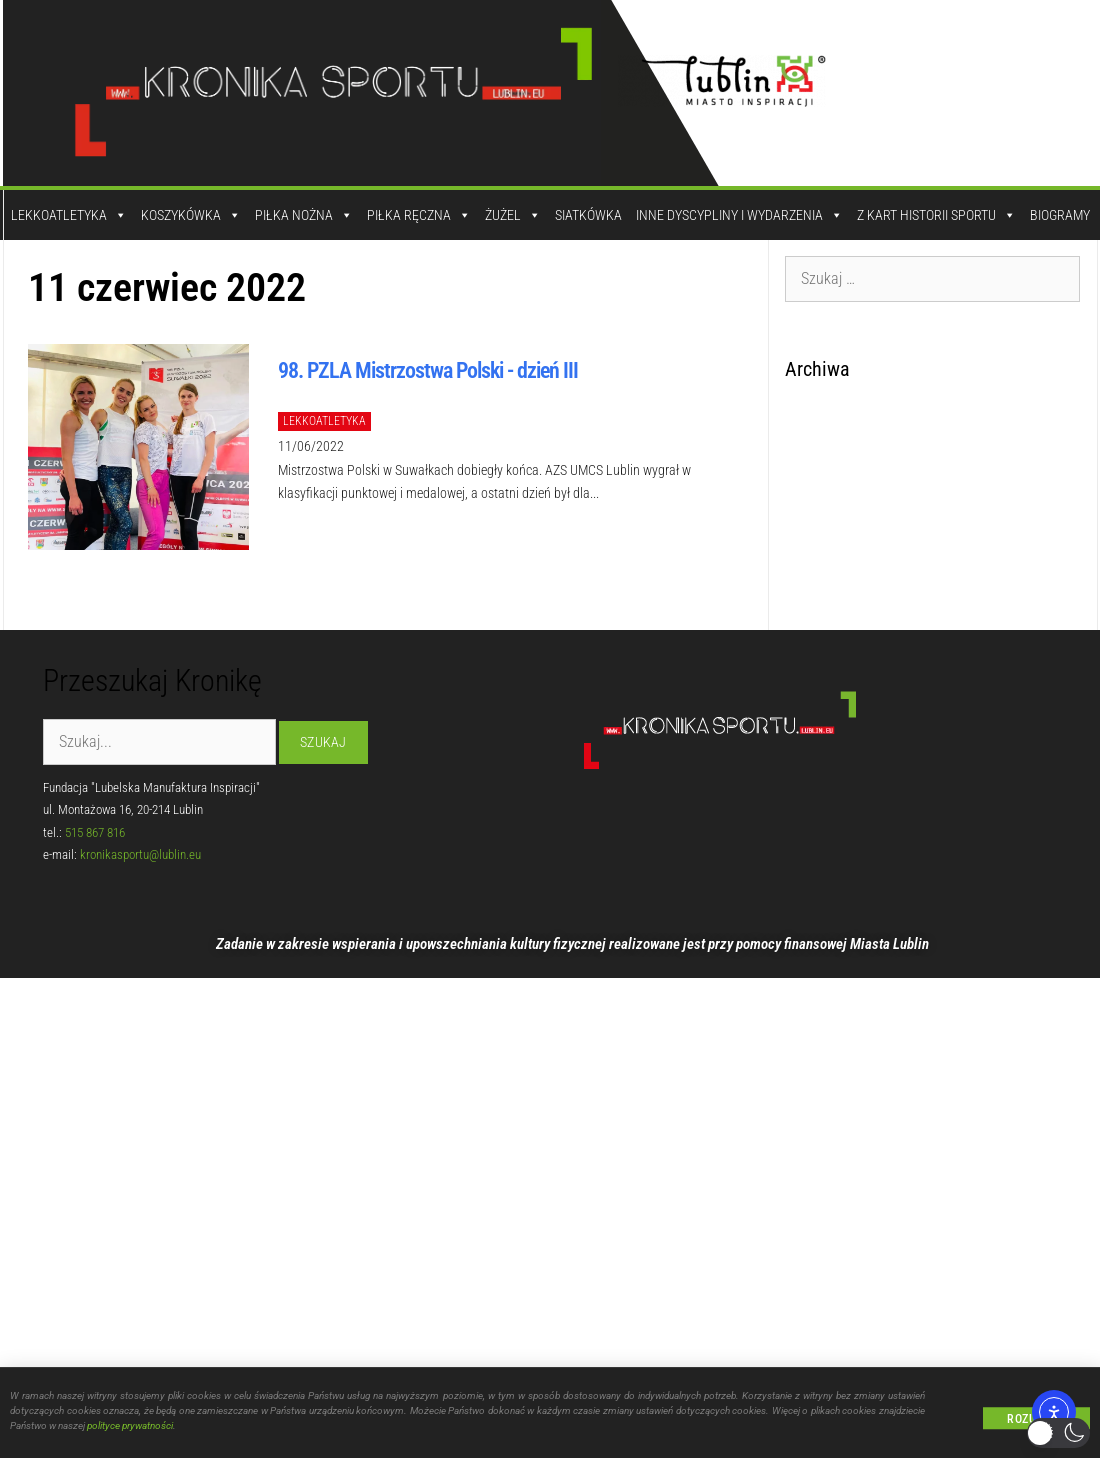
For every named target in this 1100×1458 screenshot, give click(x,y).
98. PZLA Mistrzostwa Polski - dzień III (428, 370)
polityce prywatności (130, 1429)
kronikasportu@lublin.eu (140, 854)
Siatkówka (588, 215)
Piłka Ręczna (419, 215)
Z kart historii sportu (936, 215)
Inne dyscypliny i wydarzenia (739, 215)
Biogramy (1060, 215)
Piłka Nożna (304, 215)
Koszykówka (191, 215)
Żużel (513, 215)
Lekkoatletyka (69, 215)
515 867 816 (95, 832)
